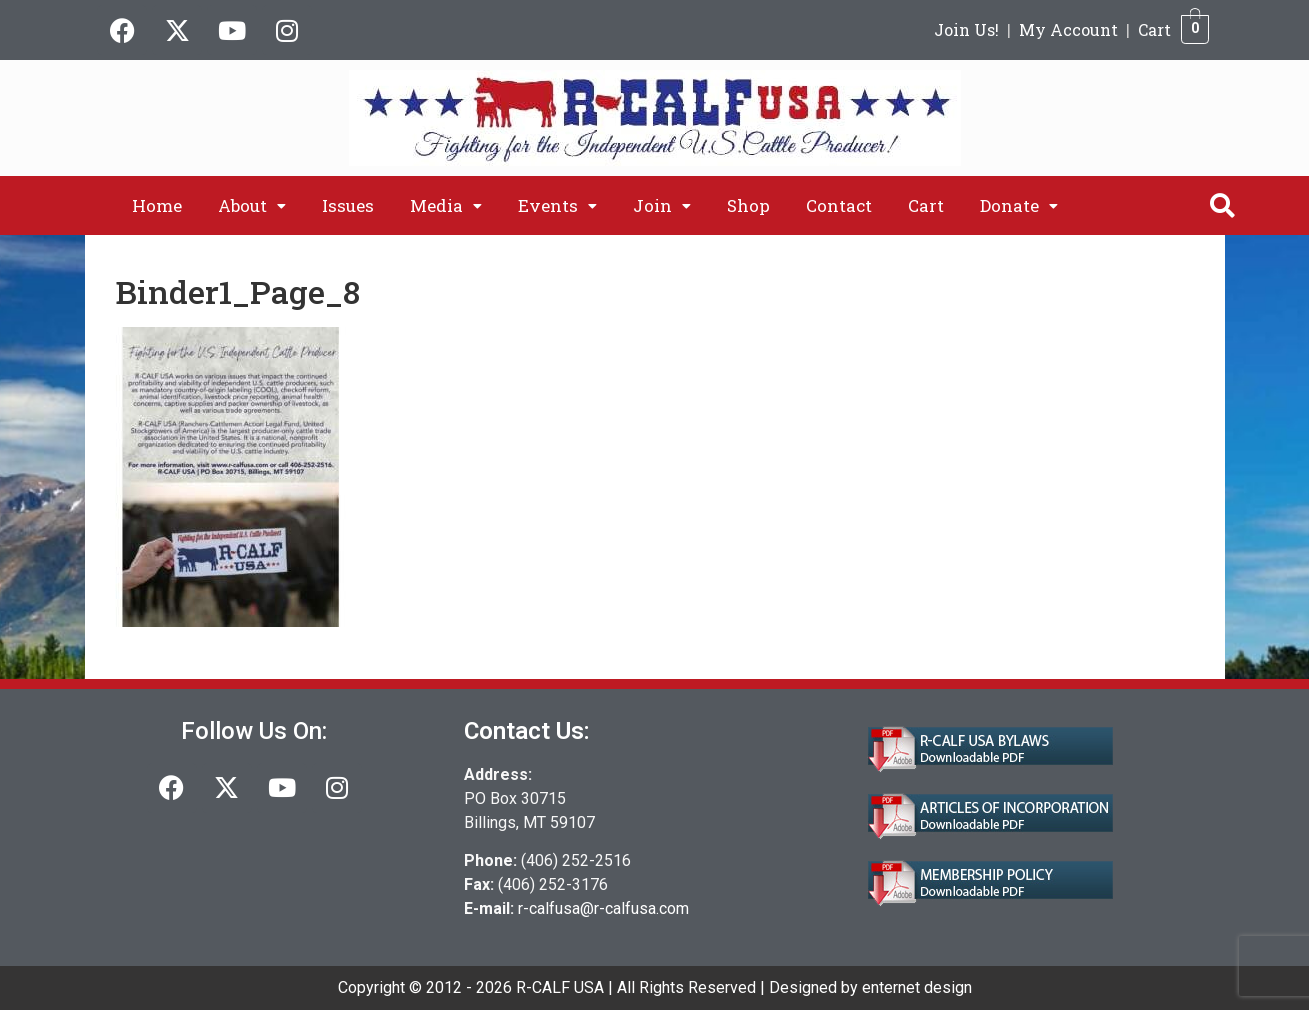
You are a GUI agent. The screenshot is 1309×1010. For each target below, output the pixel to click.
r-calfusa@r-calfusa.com (603, 908)
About (252, 205)
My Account (1068, 29)
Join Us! (966, 29)
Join (662, 205)
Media (446, 205)
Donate (1019, 205)
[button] (252, 205)
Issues (348, 205)
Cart (1154, 29)
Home (157, 205)
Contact (839, 205)
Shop (748, 205)
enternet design (917, 987)
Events (557, 205)
